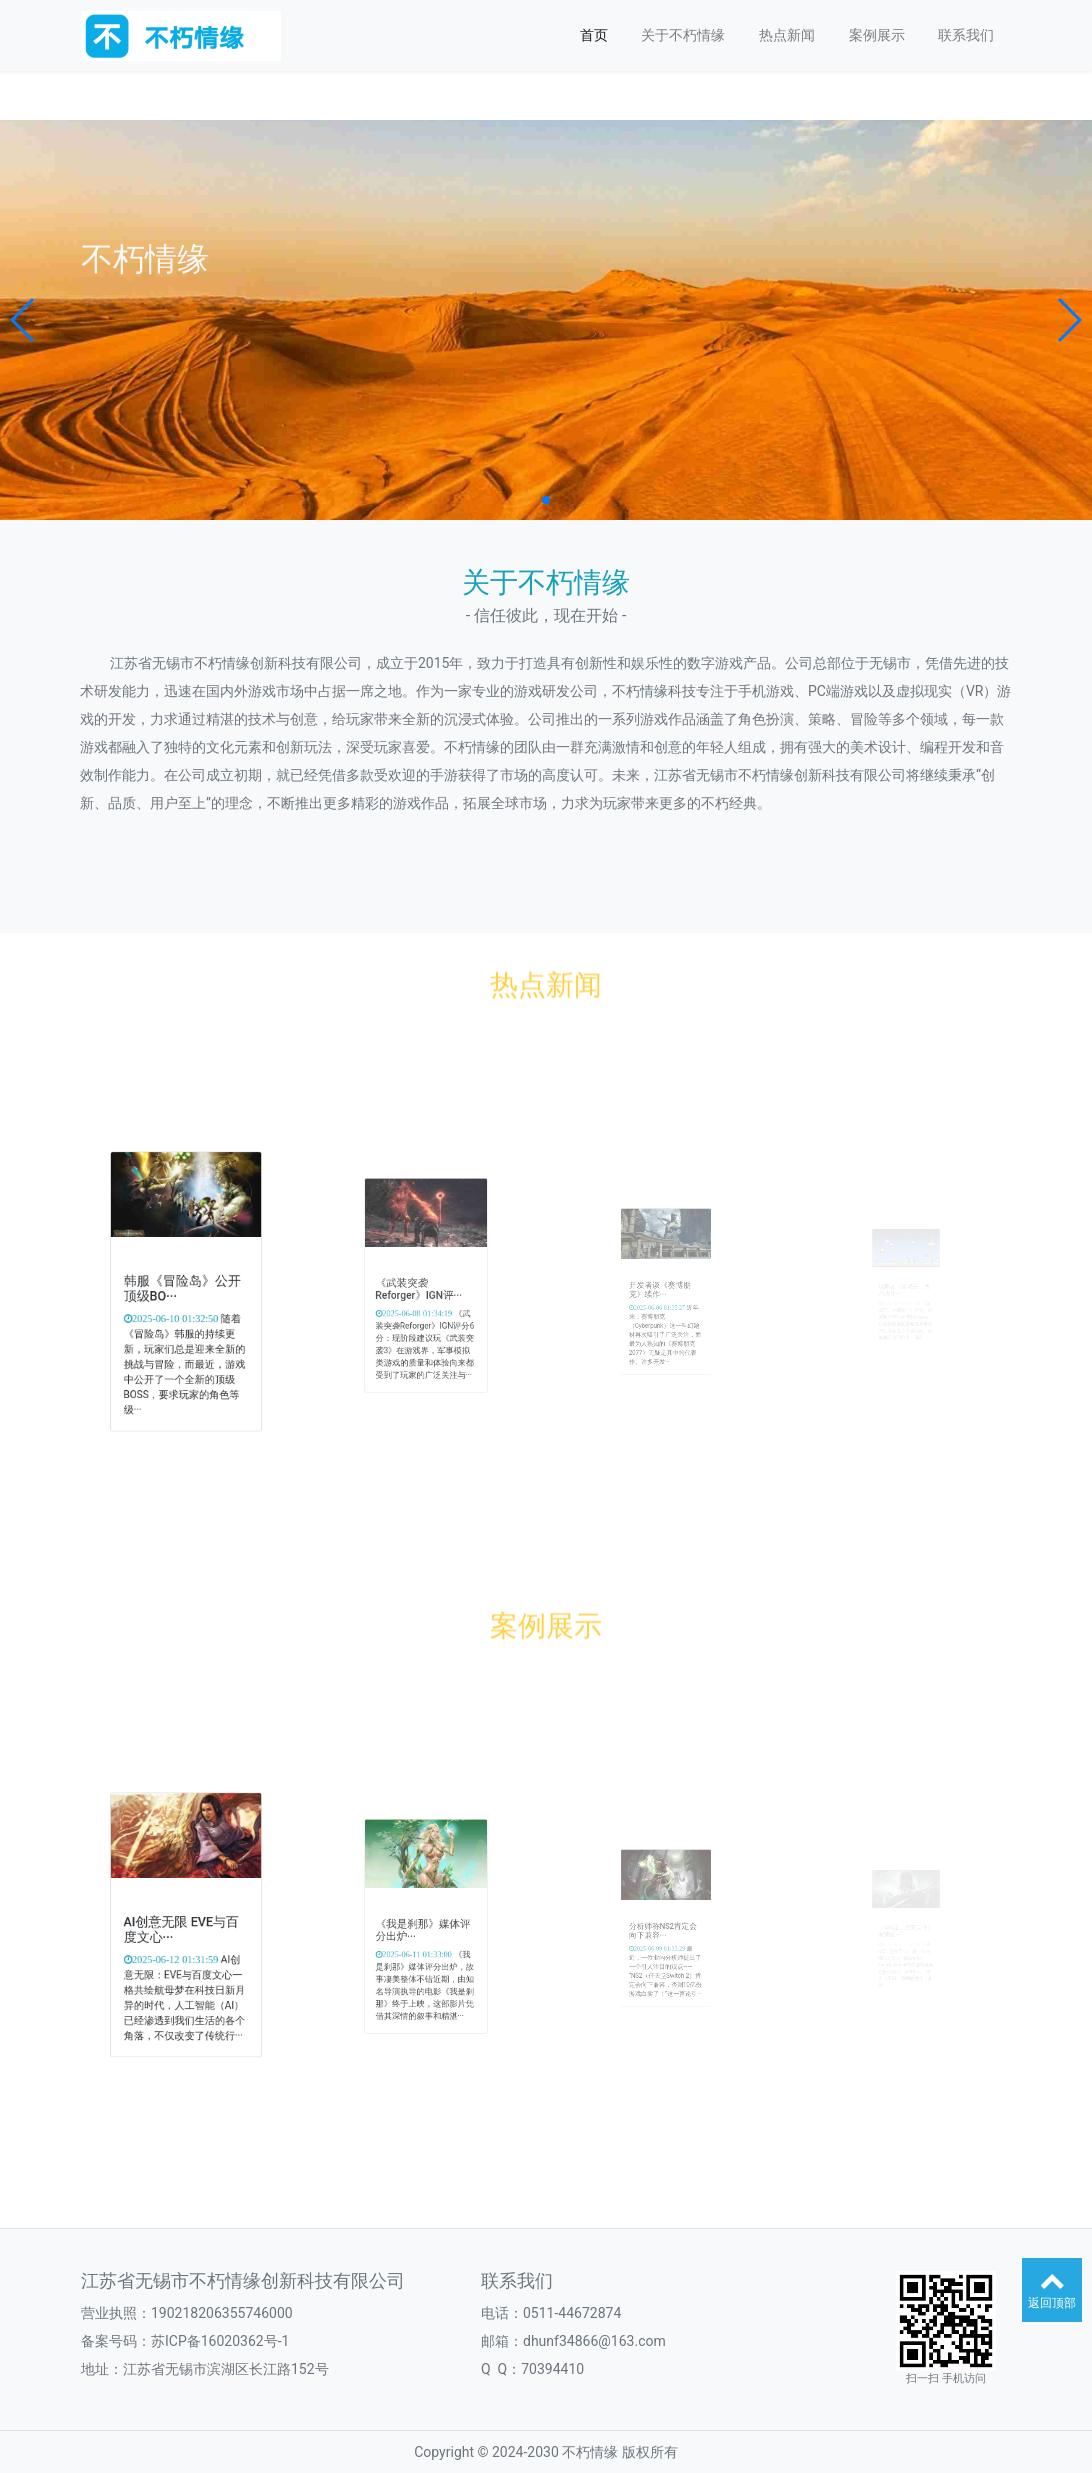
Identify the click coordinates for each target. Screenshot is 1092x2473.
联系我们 (966, 35)
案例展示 (877, 35)
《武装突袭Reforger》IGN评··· (422, 1289)
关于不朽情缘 (683, 35)
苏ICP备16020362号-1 (220, 2341)
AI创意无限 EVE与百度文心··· (183, 1930)
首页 (594, 35)
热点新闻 (787, 35)
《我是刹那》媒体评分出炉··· (424, 1930)
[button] (23, 320)
